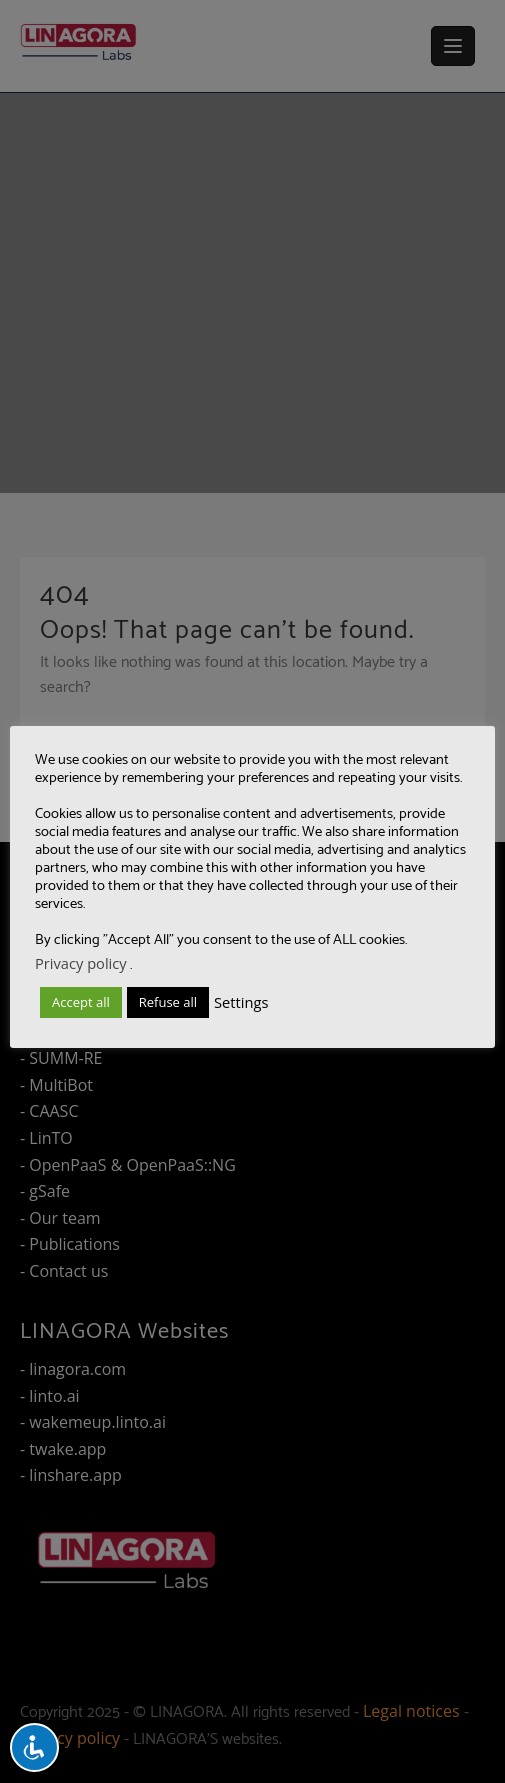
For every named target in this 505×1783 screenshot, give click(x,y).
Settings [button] (241, 1002)
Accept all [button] (81, 1002)
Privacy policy (81, 963)
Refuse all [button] (168, 1002)
